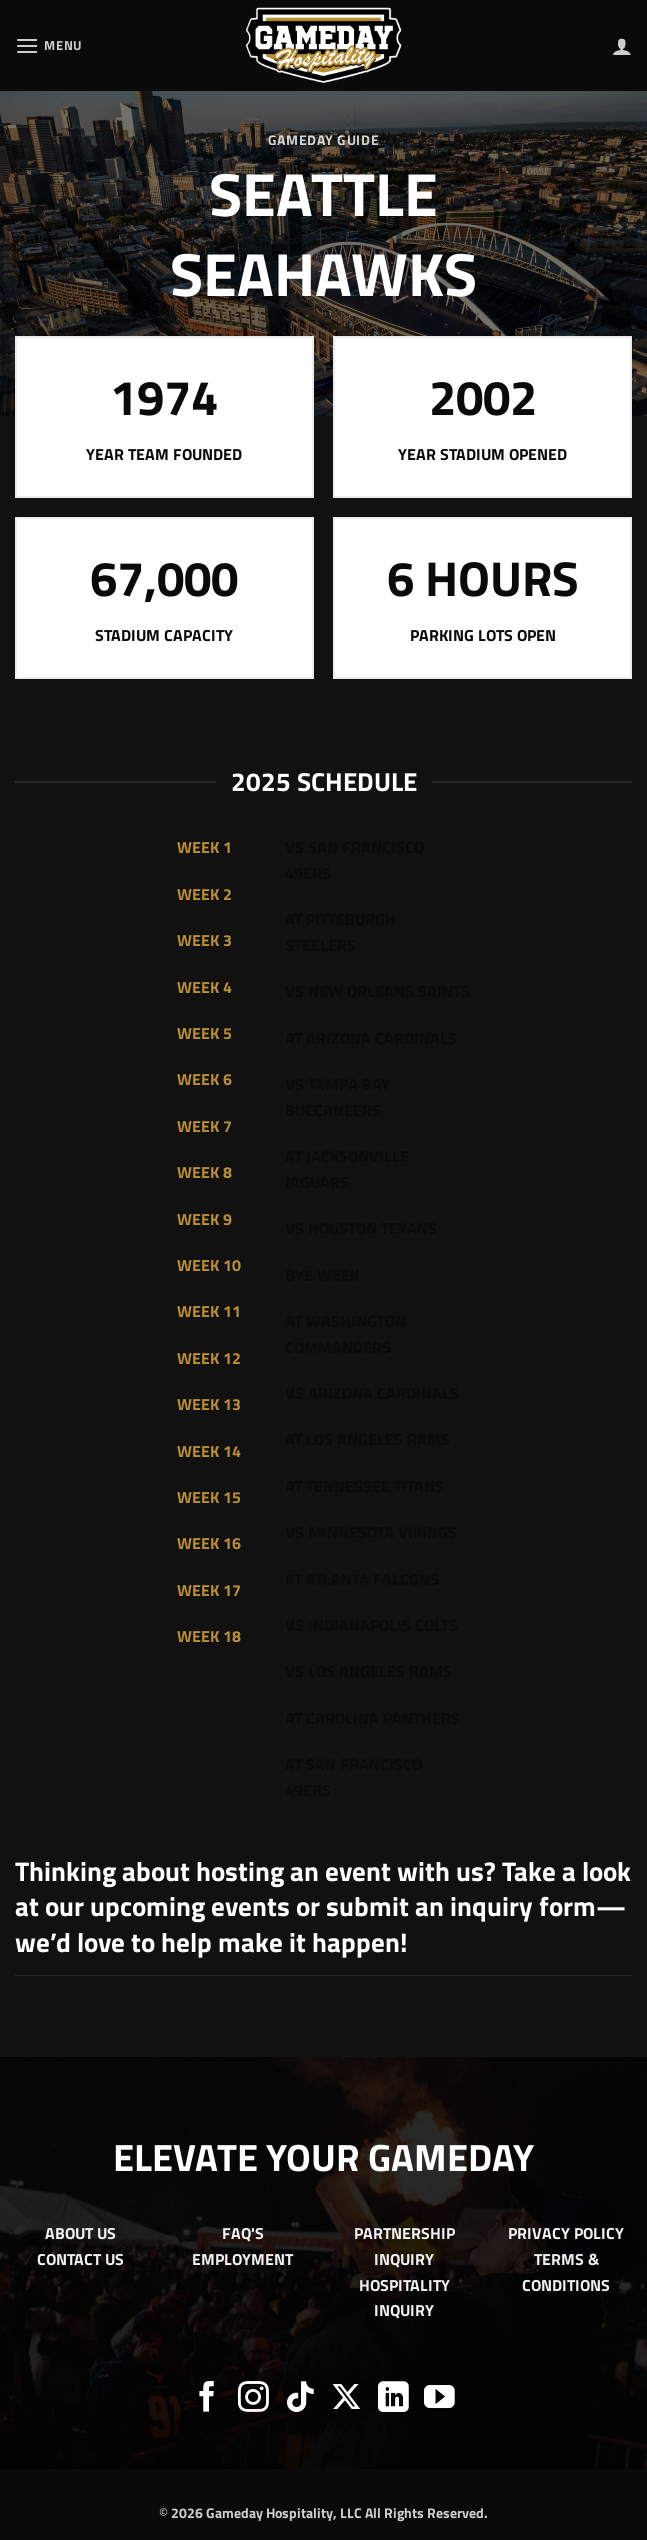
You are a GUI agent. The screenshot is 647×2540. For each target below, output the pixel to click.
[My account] (622, 46)
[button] (49, 45)
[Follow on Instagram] (253, 2399)
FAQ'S (243, 2233)
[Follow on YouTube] (439, 2399)
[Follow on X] (346, 2399)
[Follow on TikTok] (300, 2399)
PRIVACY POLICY (566, 2233)
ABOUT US (80, 2233)
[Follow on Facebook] (207, 2399)
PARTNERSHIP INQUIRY (404, 2246)
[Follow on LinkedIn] (393, 2399)
